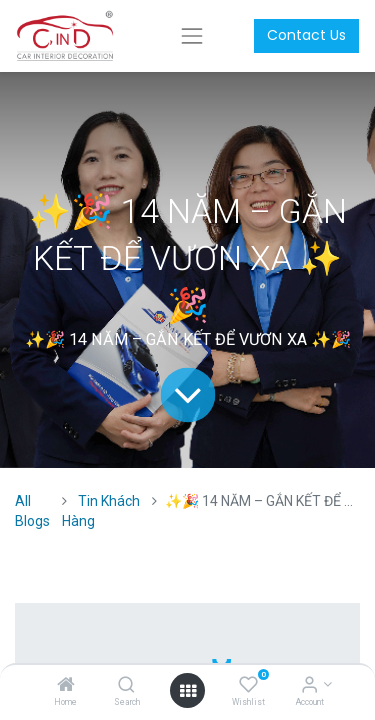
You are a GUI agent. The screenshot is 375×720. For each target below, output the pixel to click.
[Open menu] (188, 691)
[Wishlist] (248, 686)
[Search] (126, 686)
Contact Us (306, 35)
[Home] (66, 686)
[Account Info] (309, 686)
